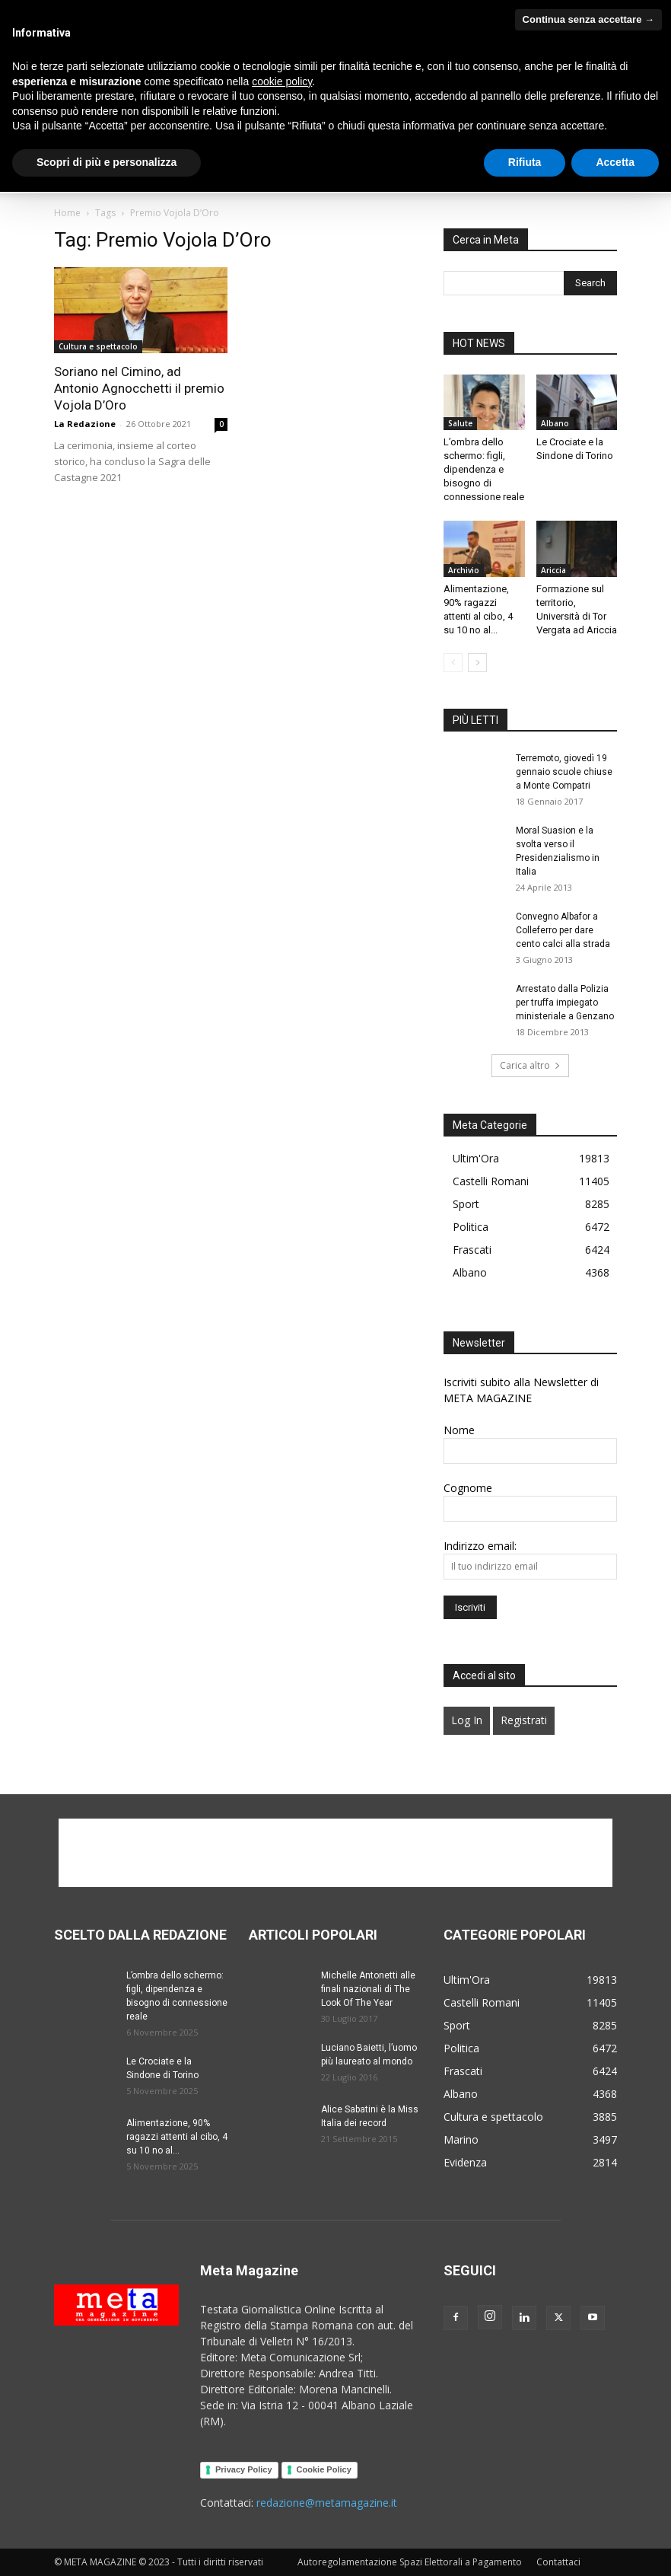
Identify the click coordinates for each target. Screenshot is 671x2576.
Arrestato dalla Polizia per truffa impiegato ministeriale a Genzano (565, 1003)
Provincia (538, 10)
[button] (598, 139)
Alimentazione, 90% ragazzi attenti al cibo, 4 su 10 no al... (176, 2137)
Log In (466, 1720)
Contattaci (131, 174)
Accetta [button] (615, 2546)
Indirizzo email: (480, 1545)
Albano (68, 10)
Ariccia (110, 10)
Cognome (468, 1488)
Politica (480, 138)
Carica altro (530, 1065)
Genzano (256, 10)
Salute (528, 138)
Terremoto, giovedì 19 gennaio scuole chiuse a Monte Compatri (564, 772)
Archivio (463, 570)
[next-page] (477, 662)
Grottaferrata (316, 10)
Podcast (227, 138)
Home (73, 138)
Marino (372, 10)
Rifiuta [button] (525, 2546)
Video (177, 138)
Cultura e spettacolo (98, 346)
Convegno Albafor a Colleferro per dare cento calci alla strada (563, 930)
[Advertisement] (335, 1853)
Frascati (207, 10)
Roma (114, 31)
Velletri (416, 10)
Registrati (524, 1720)
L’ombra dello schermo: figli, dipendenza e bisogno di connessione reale (484, 469)
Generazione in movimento (380, 138)
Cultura (281, 138)
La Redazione (85, 423)
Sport (75, 174)
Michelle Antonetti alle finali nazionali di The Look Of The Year (368, 1989)
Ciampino (157, 10)
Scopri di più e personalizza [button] (106, 2546)
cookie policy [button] (282, 2466)
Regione (70, 31)
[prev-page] (453, 662)
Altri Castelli (475, 10)
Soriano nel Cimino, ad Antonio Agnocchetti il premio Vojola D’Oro (139, 388)
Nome (459, 1430)
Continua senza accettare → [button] (588, 2403)
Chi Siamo (122, 138)
